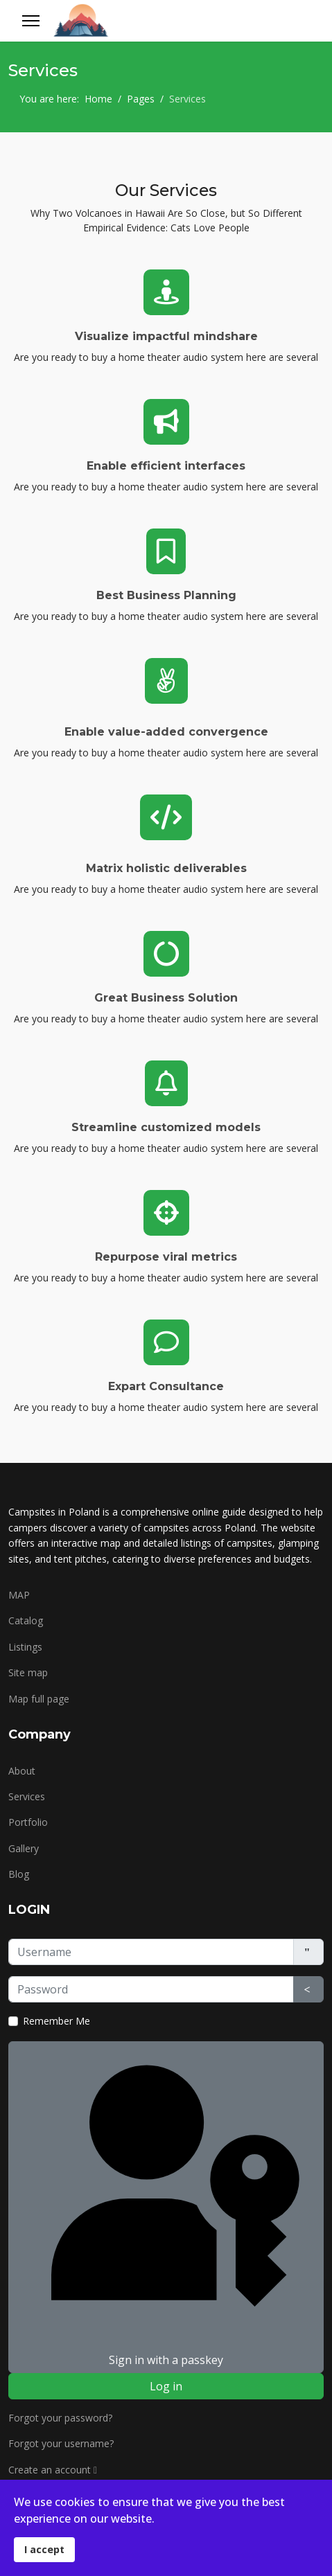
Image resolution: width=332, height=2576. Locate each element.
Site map (28, 1672)
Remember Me (56, 2020)
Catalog (25, 1620)
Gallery (23, 1848)
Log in (166, 2386)
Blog (18, 1874)
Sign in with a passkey (165, 2206)
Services (26, 1796)
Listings (25, 1646)
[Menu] (31, 21)
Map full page (38, 1698)
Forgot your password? (60, 2417)
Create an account (55, 2469)
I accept (44, 2549)
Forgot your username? (61, 2443)
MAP (19, 1594)
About (21, 1770)
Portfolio (28, 1822)
